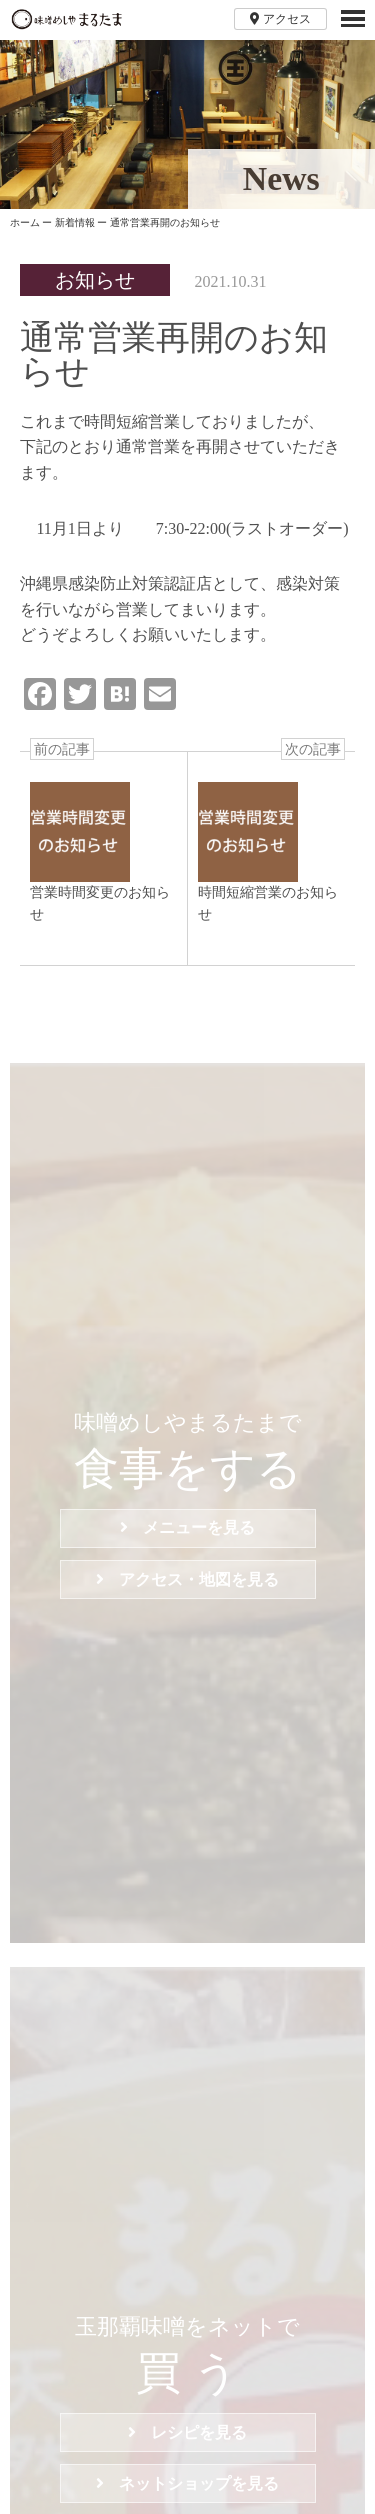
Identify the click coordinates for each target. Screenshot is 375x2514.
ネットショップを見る (188, 2483)
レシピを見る (188, 2432)
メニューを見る (188, 1527)
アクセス (280, 19)
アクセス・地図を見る (188, 1579)
